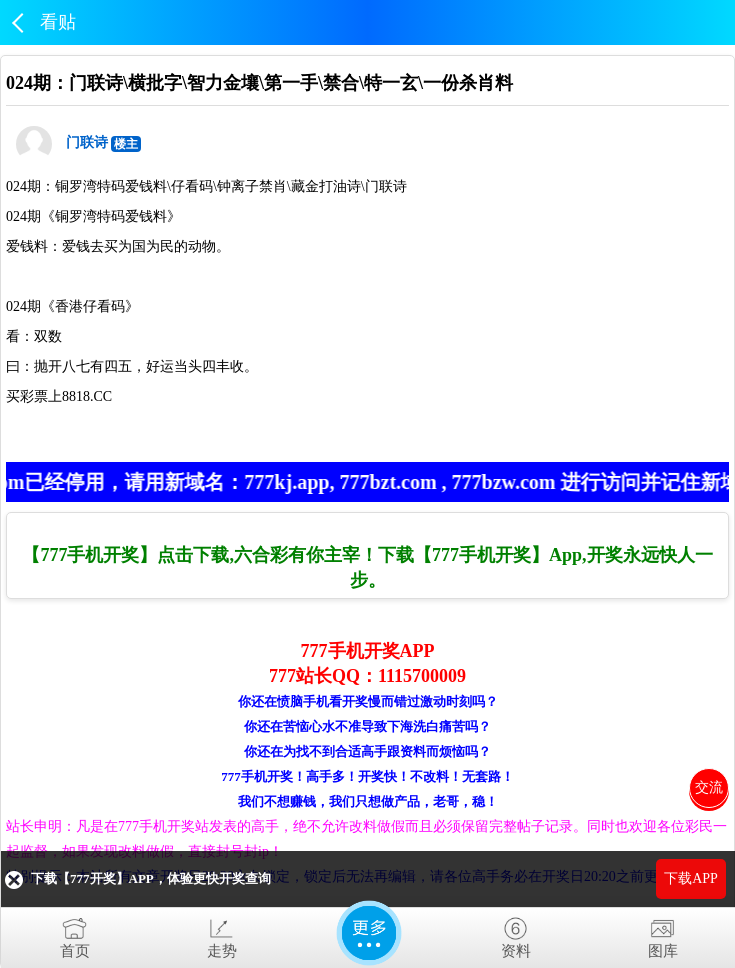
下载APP (691, 878)
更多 (369, 933)
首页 (74, 933)
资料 (515, 933)
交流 (709, 787)
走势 (221, 933)
